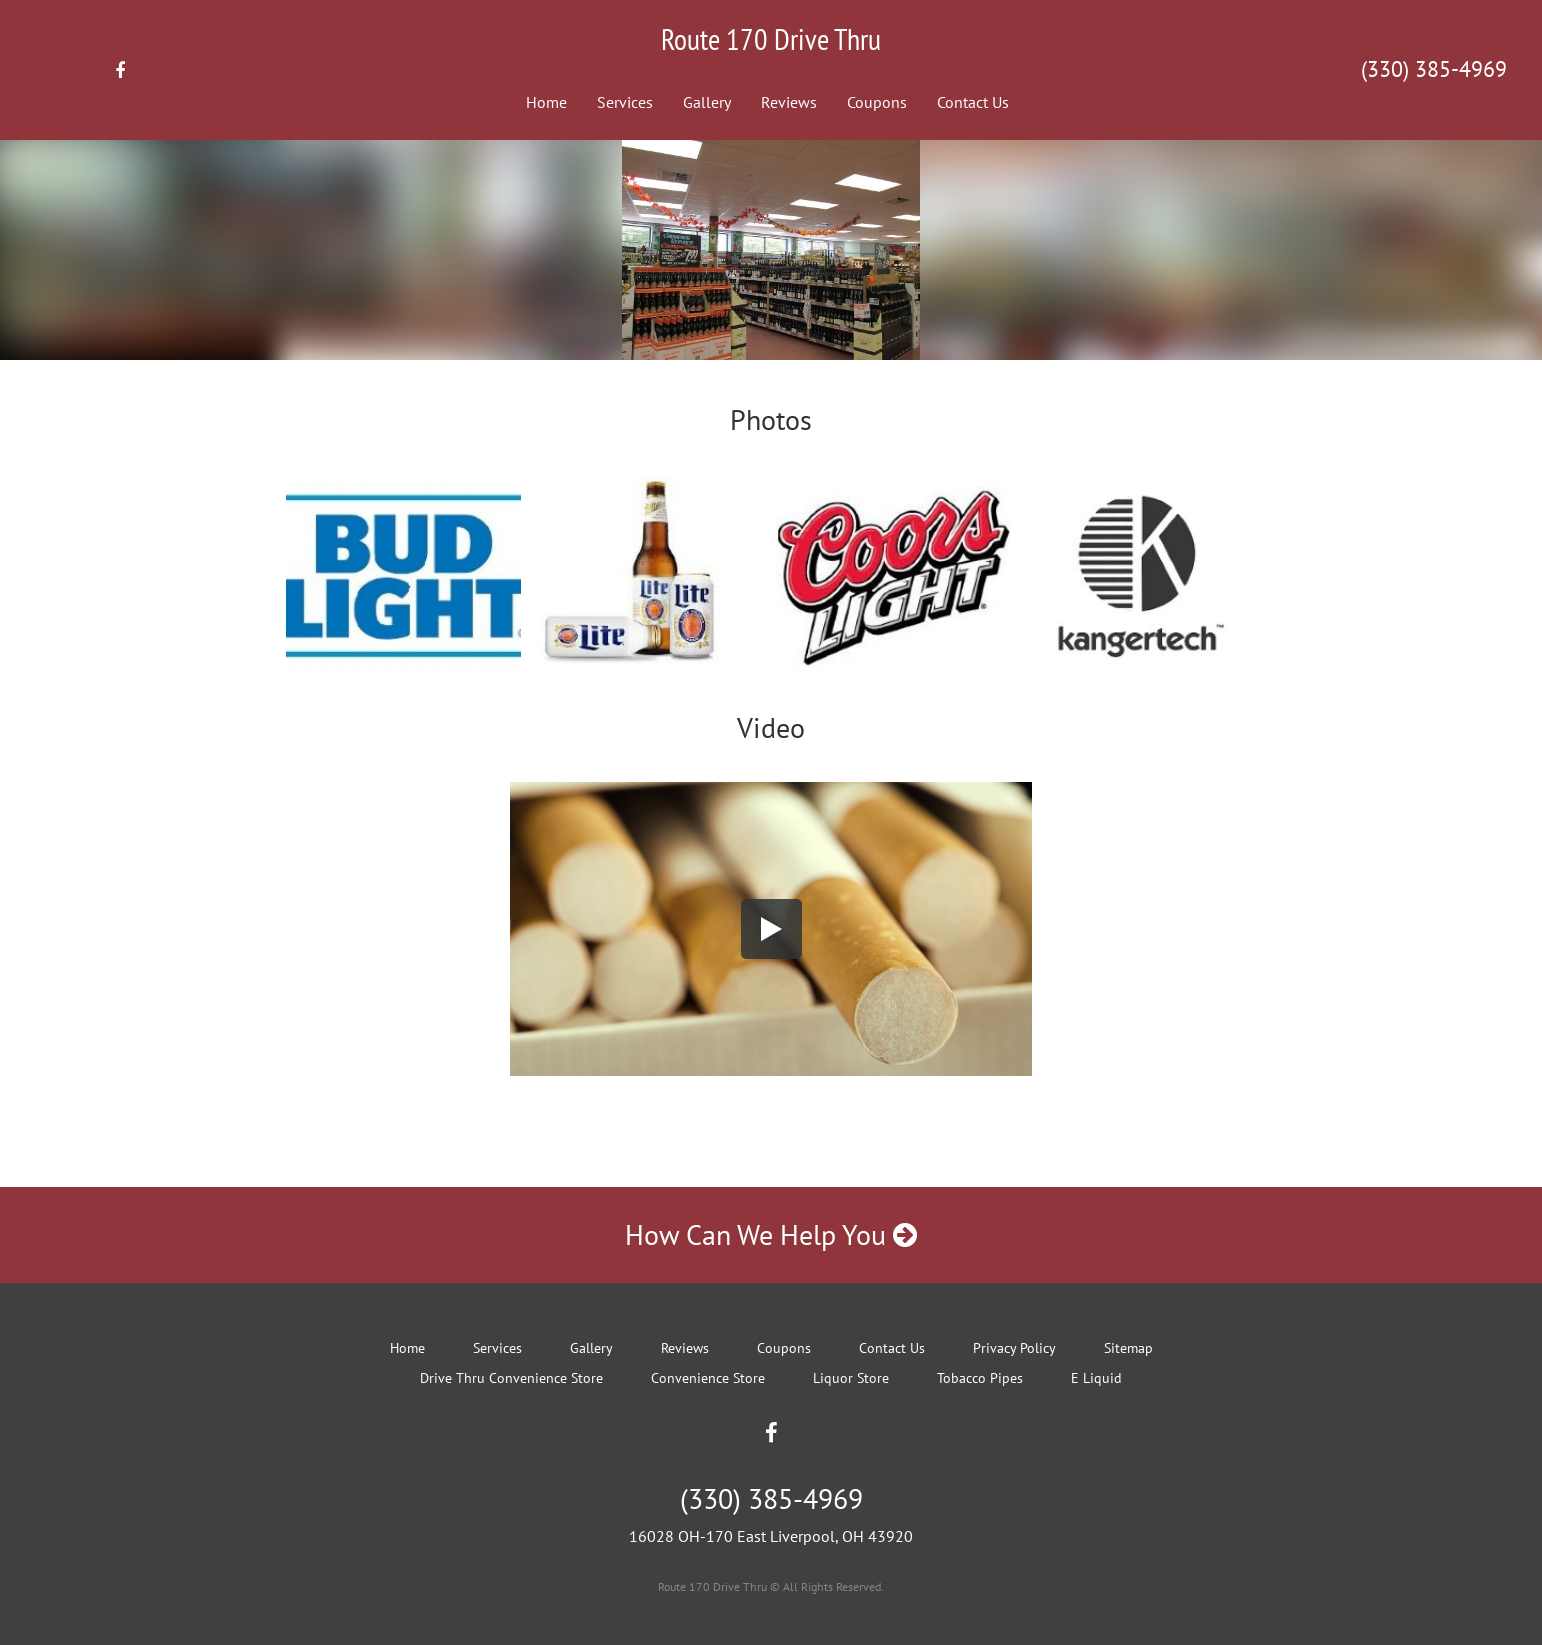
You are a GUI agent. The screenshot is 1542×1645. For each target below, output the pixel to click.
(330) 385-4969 (1434, 69)
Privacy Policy (1014, 1348)
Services (625, 102)
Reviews (789, 102)
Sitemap (1128, 1348)
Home (546, 102)
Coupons (877, 102)
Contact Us (973, 102)
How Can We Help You (771, 1234)
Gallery (707, 102)
